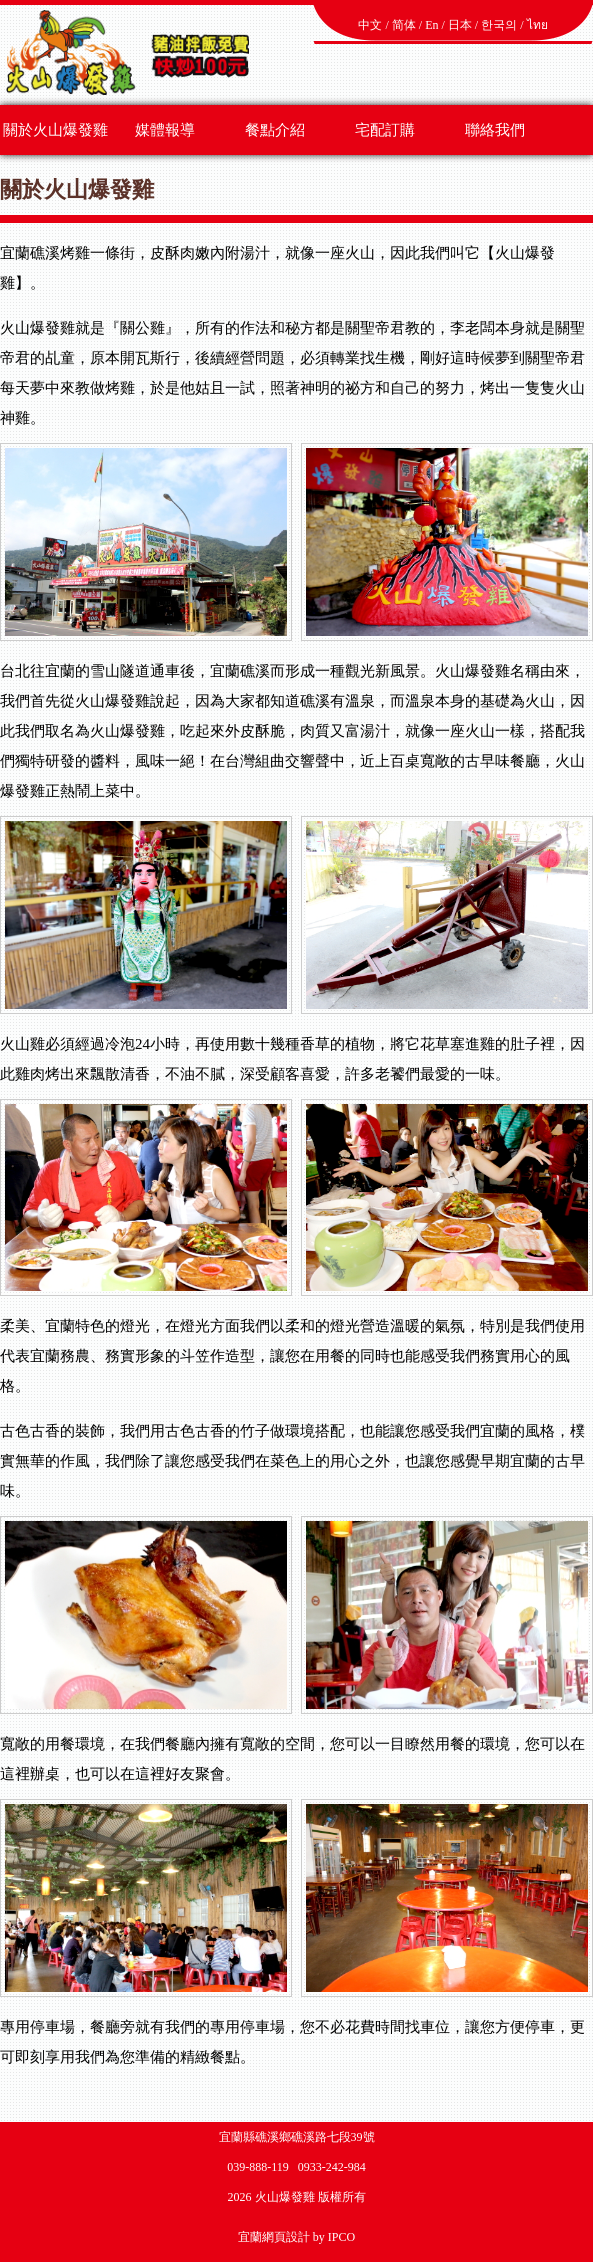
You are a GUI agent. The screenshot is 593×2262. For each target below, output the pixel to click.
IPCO (341, 2237)
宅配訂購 (385, 130)
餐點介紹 (275, 130)
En (431, 25)
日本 (460, 25)
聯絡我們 (495, 130)
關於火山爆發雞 (55, 130)
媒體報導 (165, 130)
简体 (404, 25)
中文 (370, 25)
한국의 (499, 25)
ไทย (537, 25)
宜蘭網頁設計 (274, 2237)
